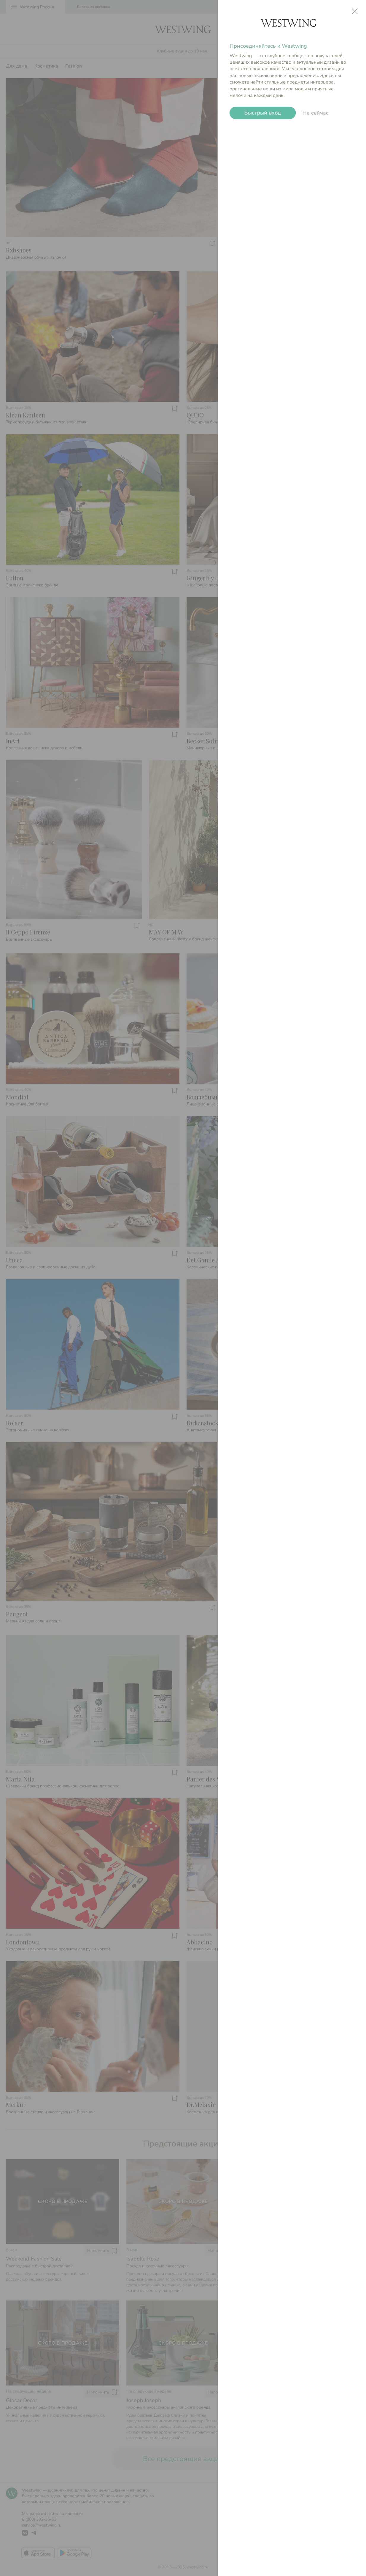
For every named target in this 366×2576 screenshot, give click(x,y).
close (354, 11)
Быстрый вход (262, 112)
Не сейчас (316, 112)
